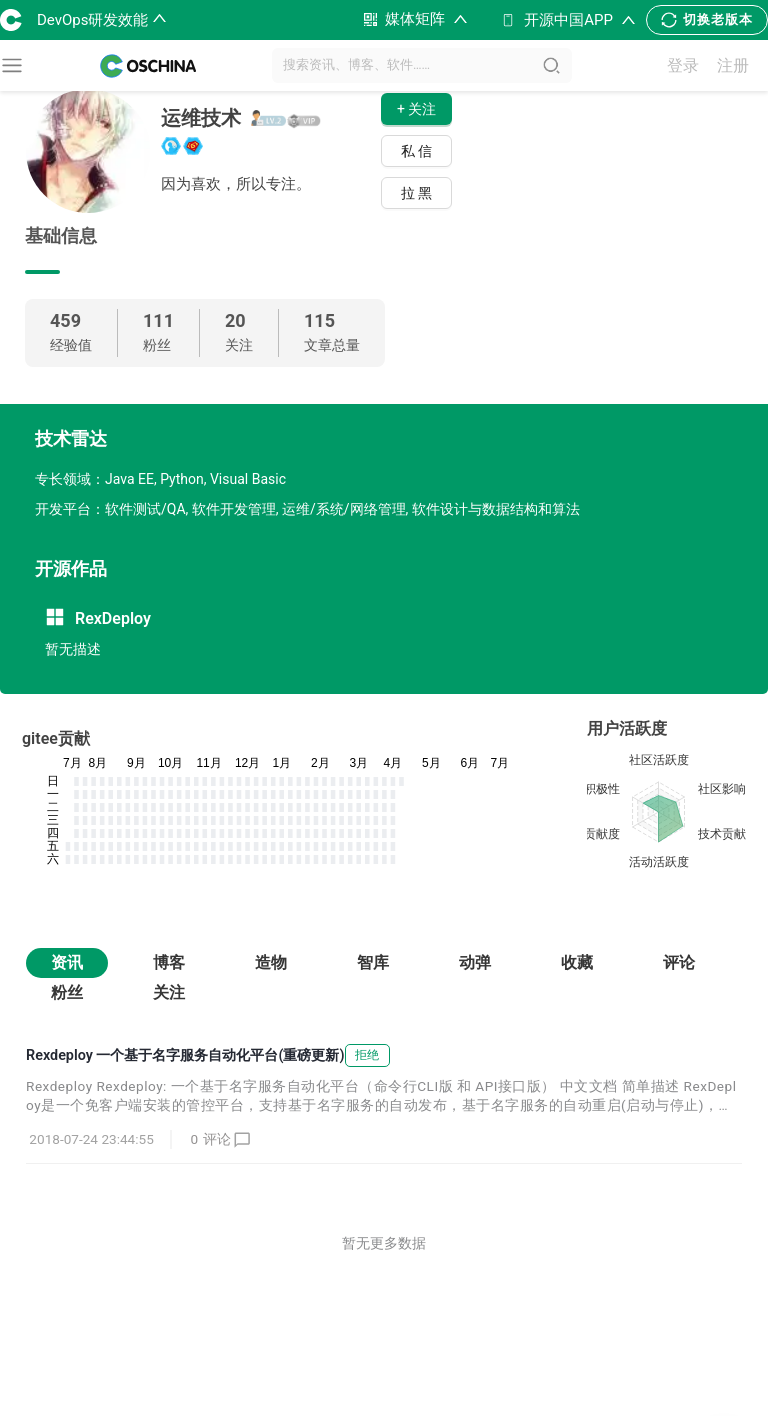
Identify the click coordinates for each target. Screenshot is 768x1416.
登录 (683, 65)
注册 (733, 65)
